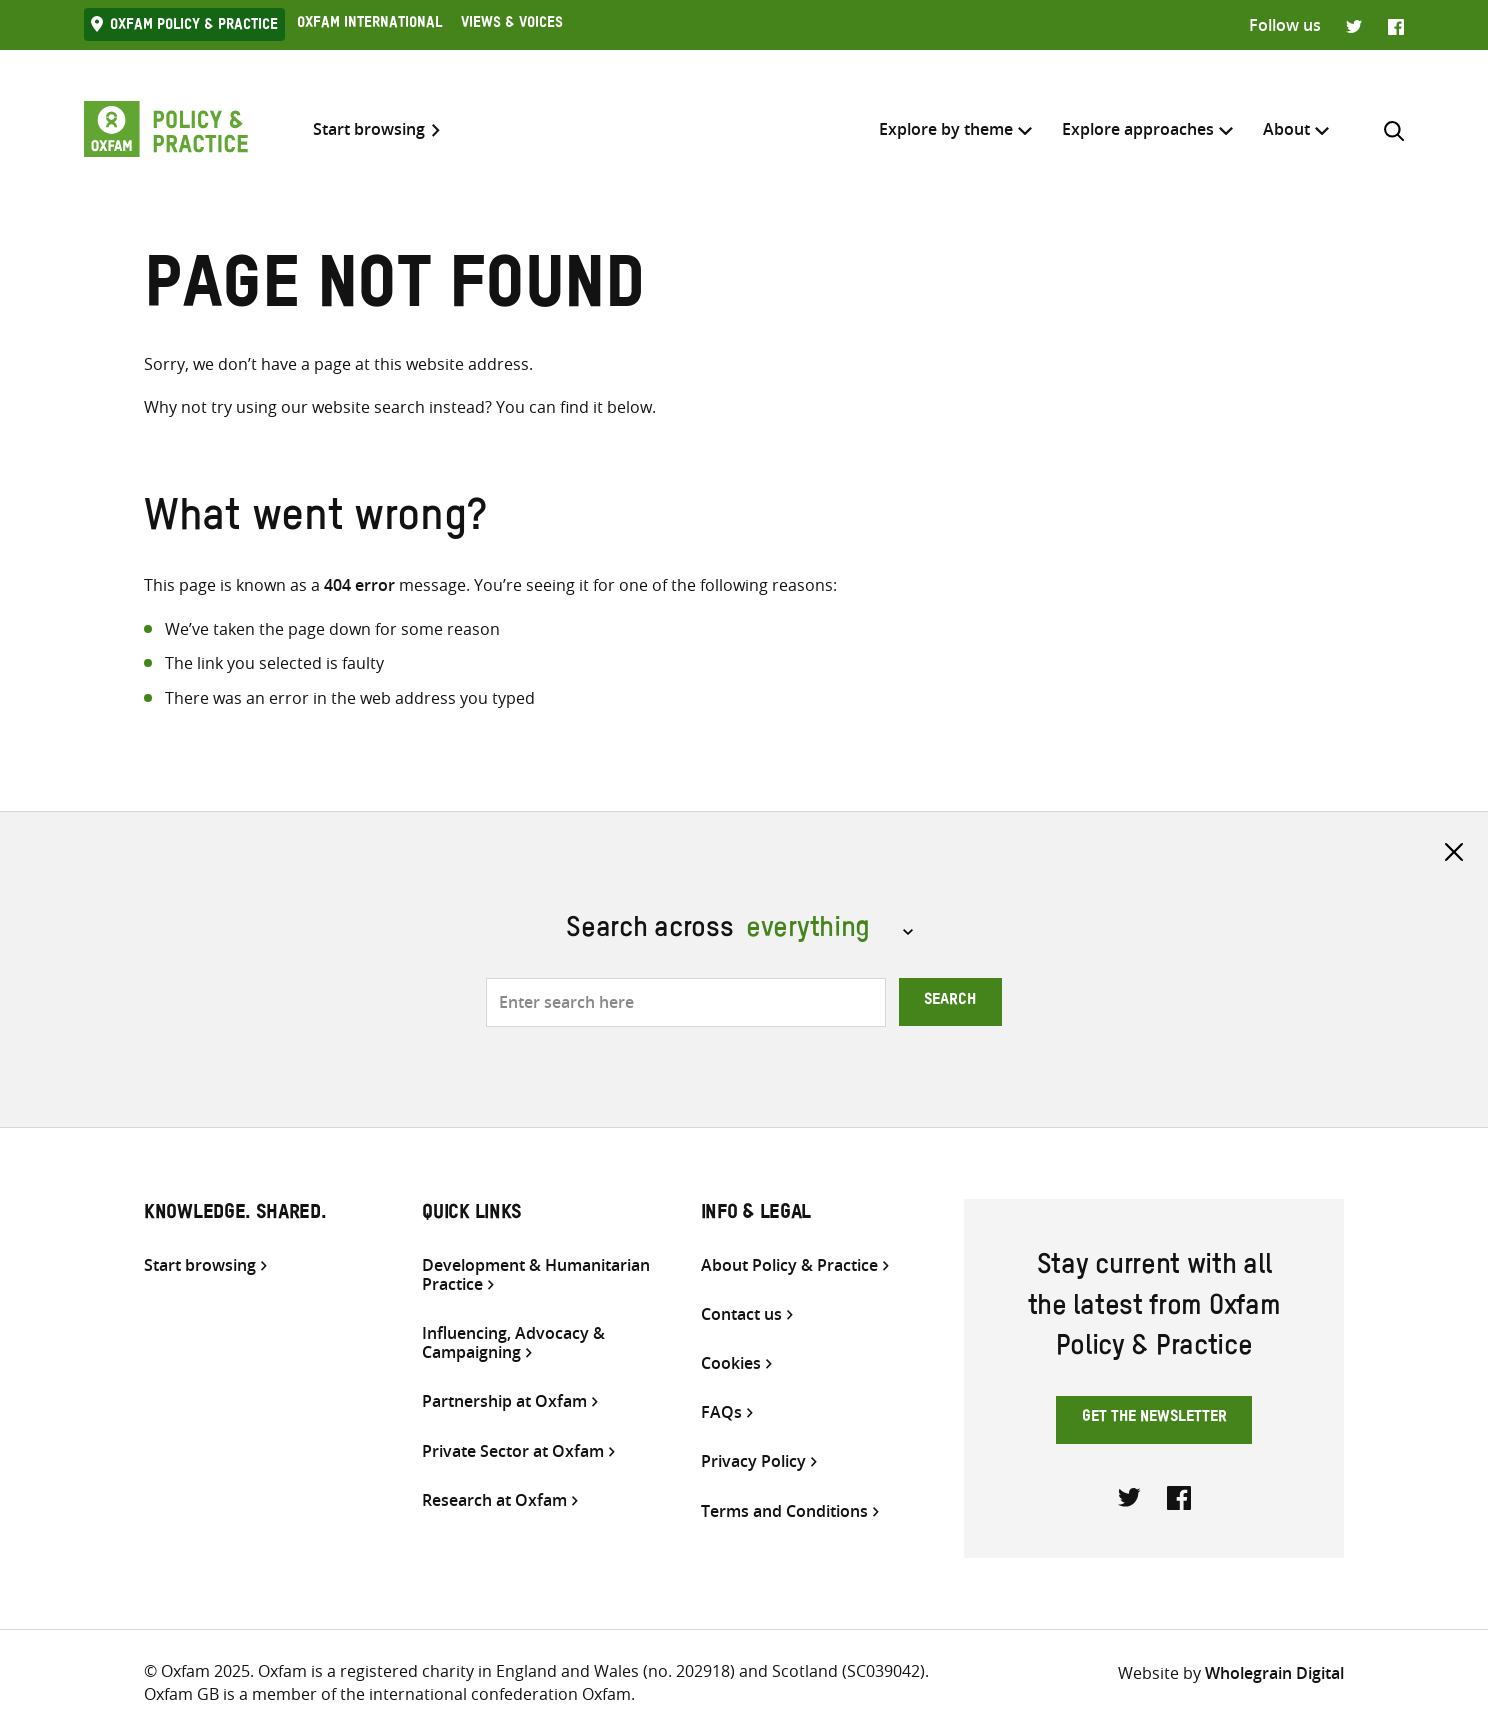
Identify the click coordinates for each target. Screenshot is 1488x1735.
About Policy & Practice (789, 1265)
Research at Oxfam (494, 1500)
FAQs (721, 1412)
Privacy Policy (753, 1461)
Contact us (741, 1314)
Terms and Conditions (784, 1511)
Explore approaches (1138, 129)
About (1286, 129)
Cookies (731, 1363)
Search (950, 1002)
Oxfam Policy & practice (194, 27)
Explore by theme (946, 129)
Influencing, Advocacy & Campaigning (513, 1343)
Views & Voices (512, 25)
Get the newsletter (1154, 1419)
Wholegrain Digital (1274, 1673)
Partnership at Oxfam (504, 1401)
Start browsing (369, 129)
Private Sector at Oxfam (513, 1451)
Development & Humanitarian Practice (536, 1275)
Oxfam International (369, 25)
